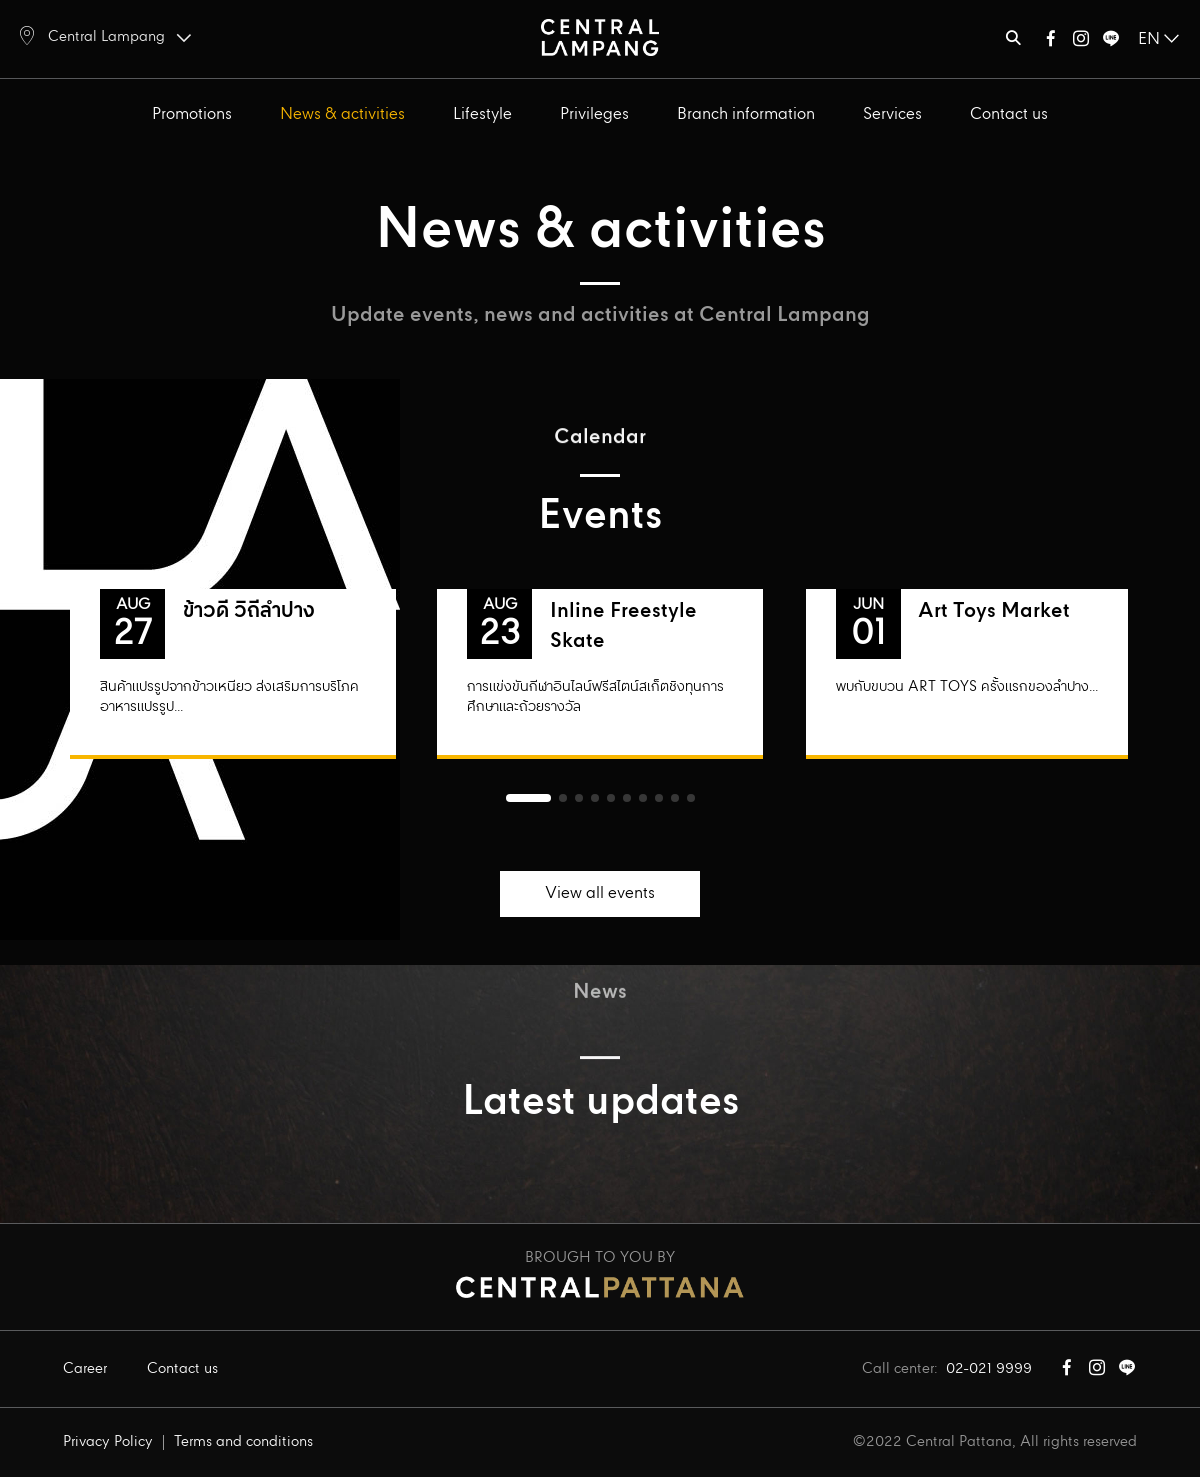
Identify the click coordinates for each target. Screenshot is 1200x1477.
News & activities (342, 114)
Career (85, 1369)
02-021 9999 (989, 1369)
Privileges (594, 114)
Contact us (1009, 114)
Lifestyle (482, 114)
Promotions (192, 114)
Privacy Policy (108, 1442)
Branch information (746, 114)
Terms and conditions (243, 1442)
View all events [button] (600, 893)
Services (892, 114)
